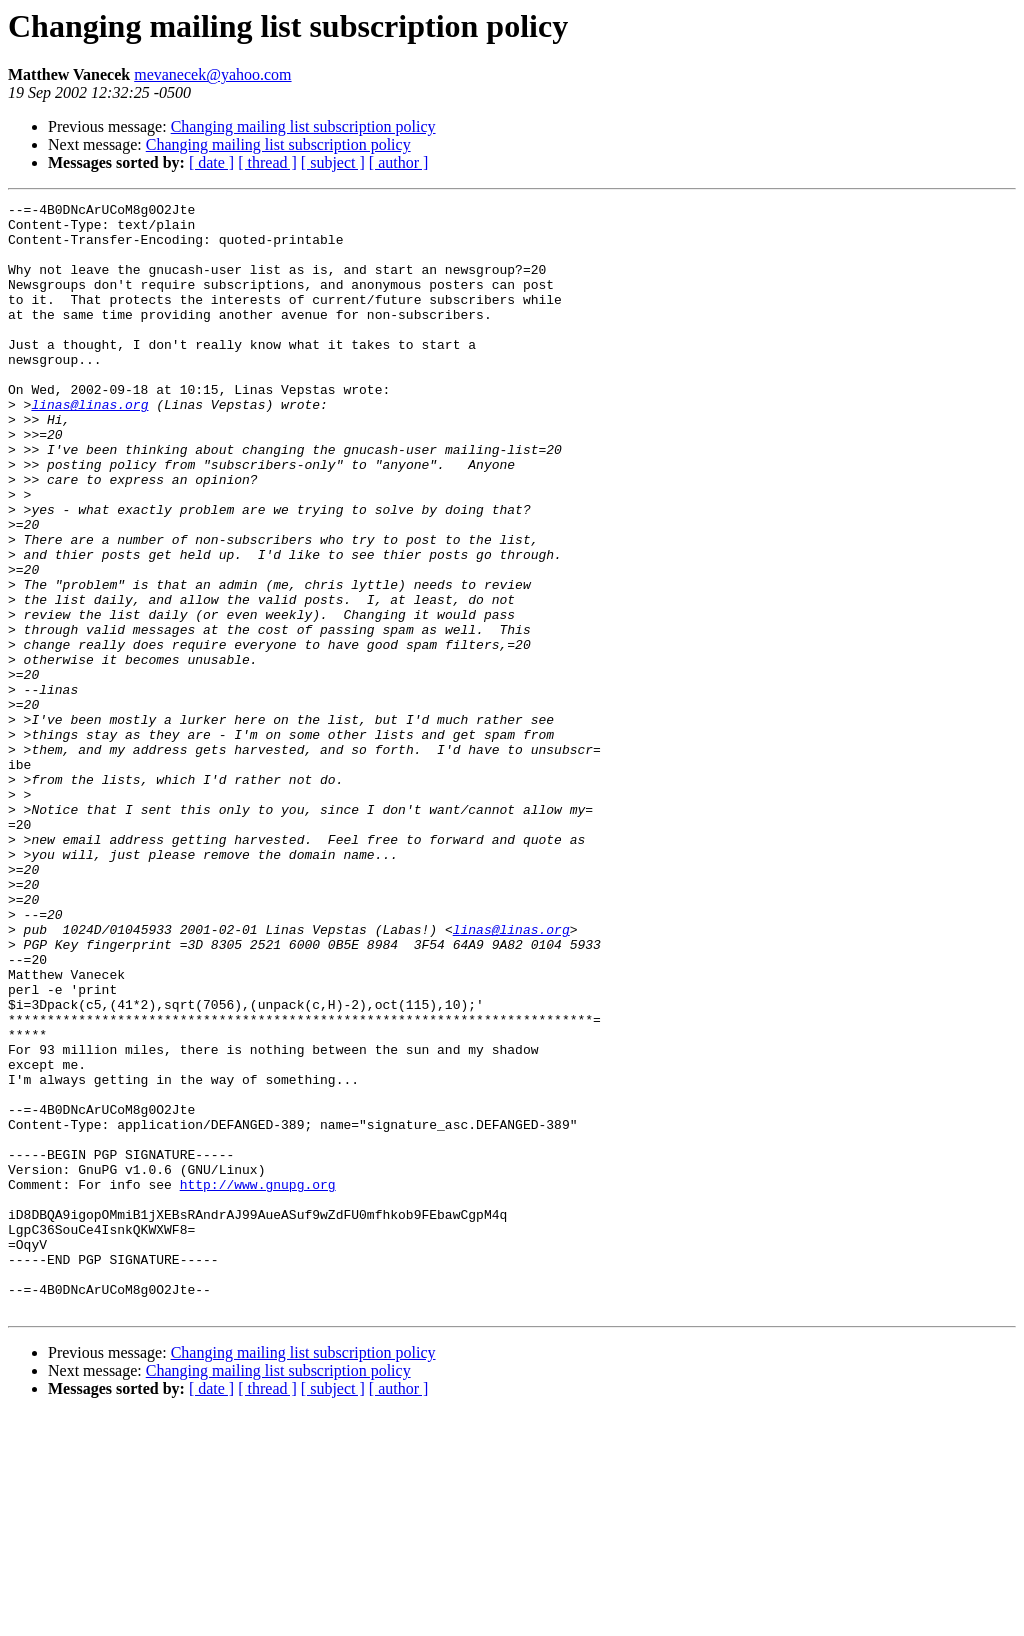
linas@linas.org (89, 446)
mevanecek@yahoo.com (212, 74)
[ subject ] (333, 162)
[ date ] (211, 162)
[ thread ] (267, 162)
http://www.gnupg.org (258, 1382)
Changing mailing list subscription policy (303, 126)
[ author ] (399, 162)
